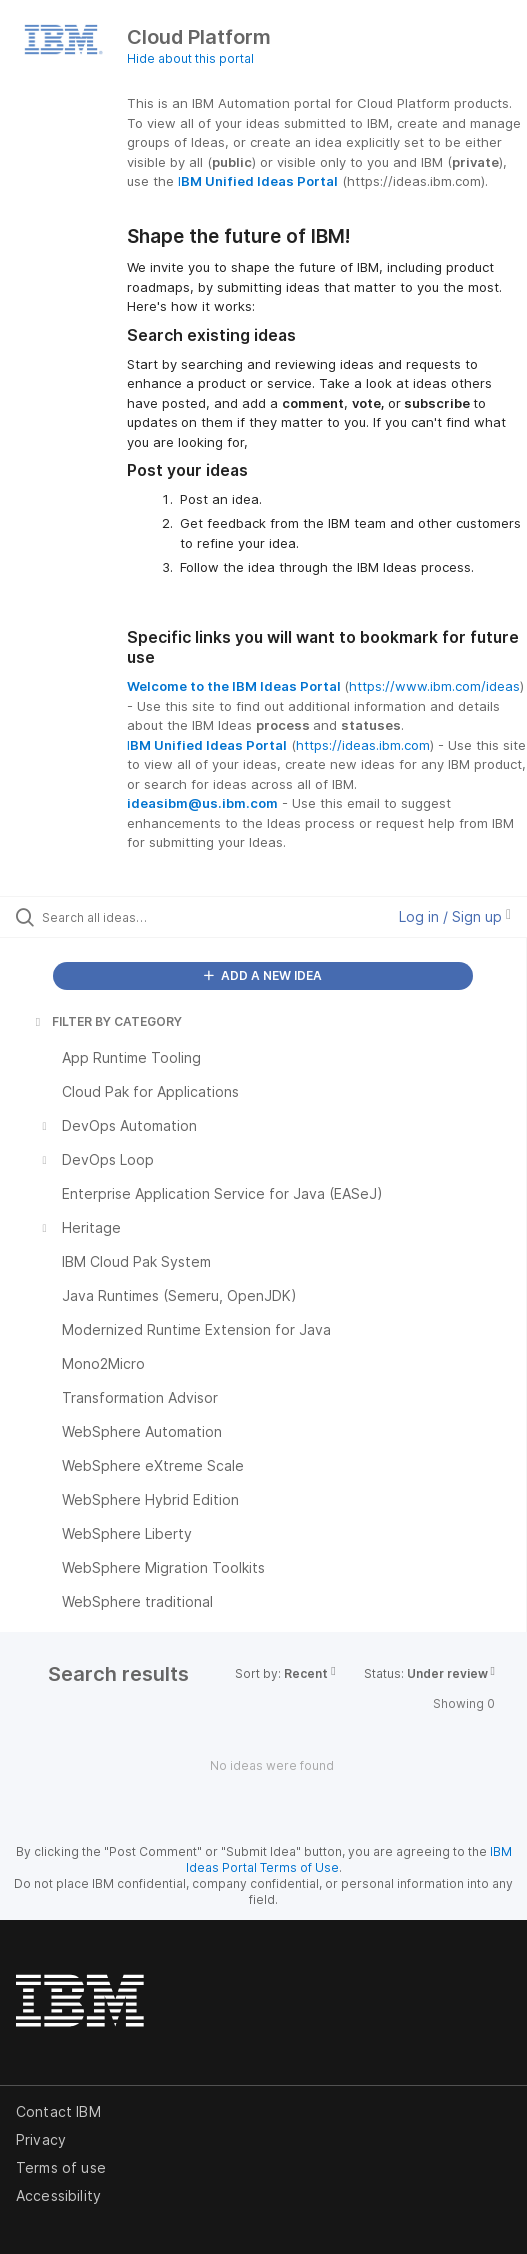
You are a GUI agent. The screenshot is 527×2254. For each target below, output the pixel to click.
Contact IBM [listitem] (58, 2111)
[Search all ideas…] (155, 917)
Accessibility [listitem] (58, 2195)
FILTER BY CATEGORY (107, 1021)
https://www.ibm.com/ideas (434, 686)
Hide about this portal (190, 58)
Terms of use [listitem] (61, 2167)
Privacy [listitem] (41, 2139)
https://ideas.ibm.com (363, 745)
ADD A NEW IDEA (263, 975)
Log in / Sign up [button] (455, 916)
